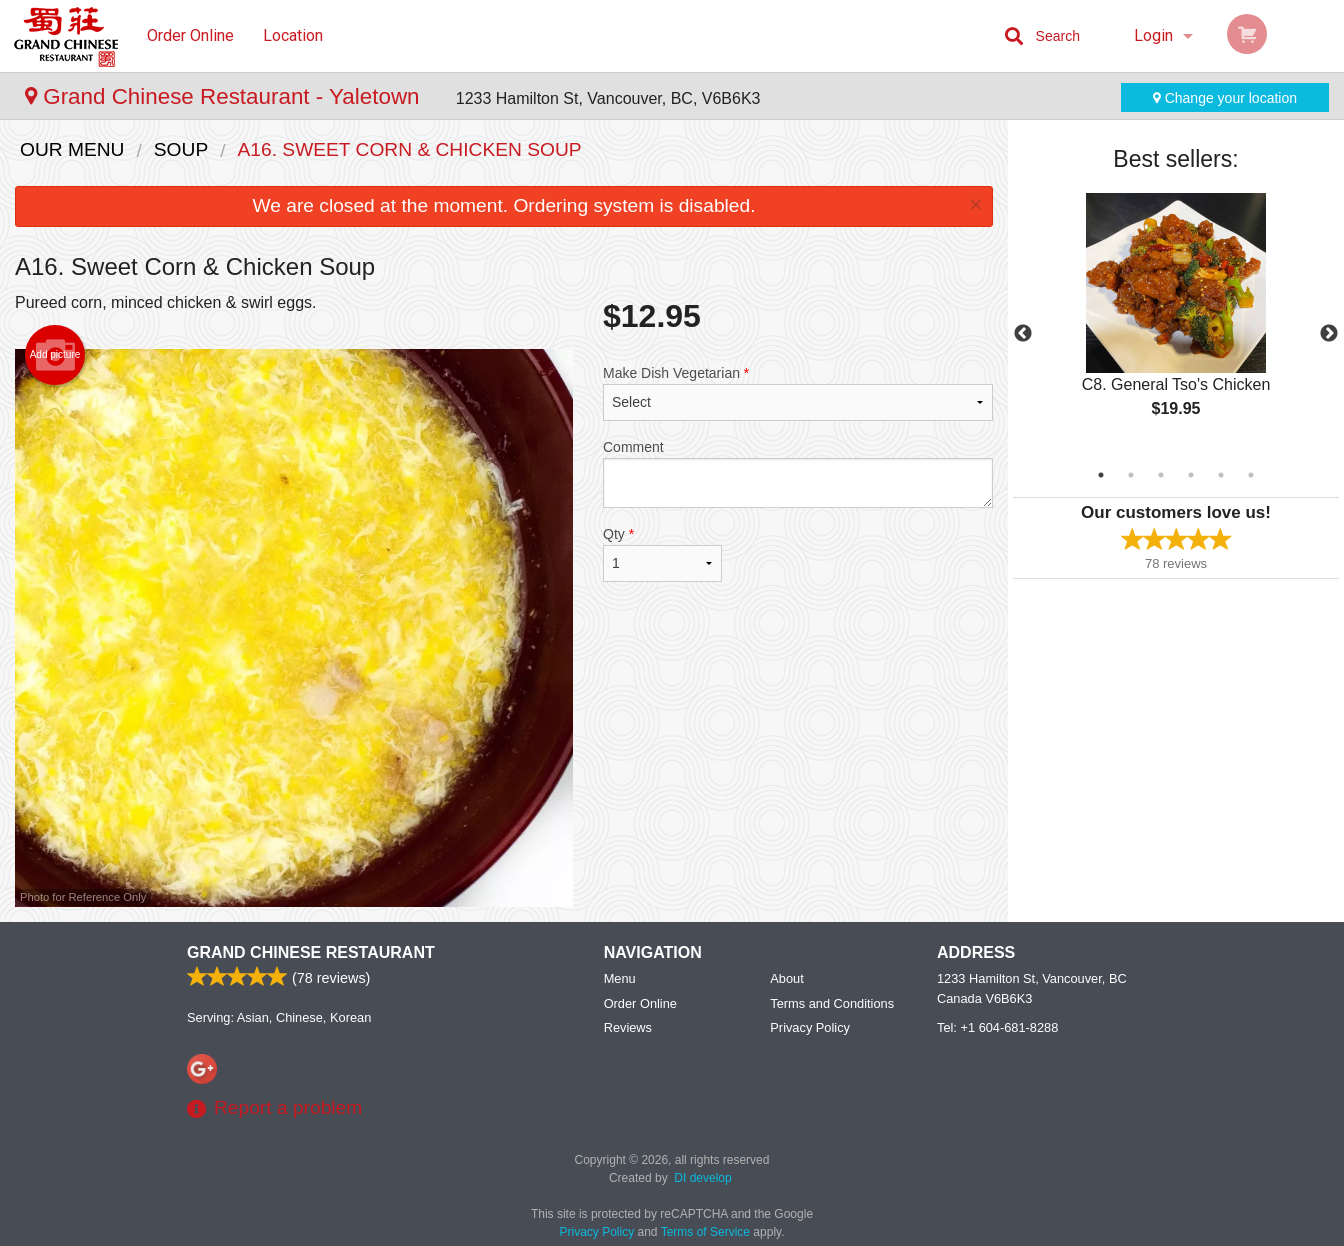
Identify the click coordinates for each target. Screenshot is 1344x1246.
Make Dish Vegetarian (798, 393)
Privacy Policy (810, 1027)
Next (1329, 334)
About (786, 978)
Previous (1023, 334)
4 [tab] (1191, 475)
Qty (662, 554)
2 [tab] (1131, 475)
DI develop (702, 1178)
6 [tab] (1251, 475)
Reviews (628, 1027)
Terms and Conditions (832, 1003)
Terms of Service (705, 1232)
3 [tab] (1161, 475)
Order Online (190, 35)
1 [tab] (1101, 475)
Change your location (1225, 98)
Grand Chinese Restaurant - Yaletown (225, 96)
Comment (798, 473)
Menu (620, 978)
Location (293, 35)
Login (1153, 35)
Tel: (997, 1027)
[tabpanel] (1176, 322)
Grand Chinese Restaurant (311, 952)
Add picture (55, 355)
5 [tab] (1221, 475)
